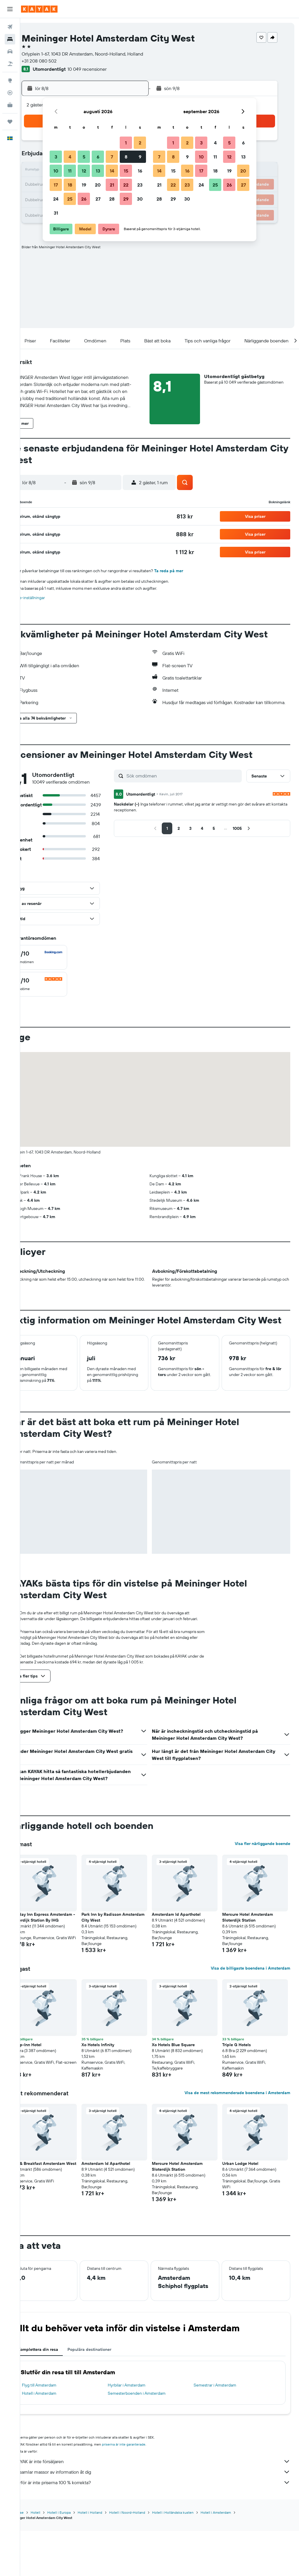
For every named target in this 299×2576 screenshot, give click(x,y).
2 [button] (140, 143)
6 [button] (98, 157)
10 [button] (55, 171)
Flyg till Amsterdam (59, 2430)
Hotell (55, 2558)
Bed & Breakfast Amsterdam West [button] (58, 2203)
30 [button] (140, 199)
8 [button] (126, 157)
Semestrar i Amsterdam (221, 2430)
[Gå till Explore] (10, 80)
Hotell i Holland (110, 2558)
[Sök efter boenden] (10, 39)
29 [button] (125, 199)
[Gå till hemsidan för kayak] (39, 9)
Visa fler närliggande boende (262, 1875)
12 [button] (84, 171)
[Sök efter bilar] (10, 51)
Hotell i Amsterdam (59, 2438)
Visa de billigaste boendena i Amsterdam (250, 2005)
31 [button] (56, 213)
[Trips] (10, 121)
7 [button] (112, 157)
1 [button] (126, 143)
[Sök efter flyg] (10, 27)
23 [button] (139, 185)
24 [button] (55, 199)
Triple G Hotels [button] (241, 2082)
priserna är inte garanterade (144, 2490)
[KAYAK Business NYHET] (10, 105)
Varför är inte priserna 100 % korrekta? (162, 2528)
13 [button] (98, 171)
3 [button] (56, 157)
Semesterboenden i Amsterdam (150, 2438)
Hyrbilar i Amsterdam (140, 2430)
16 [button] (140, 171)
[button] (10, 9)
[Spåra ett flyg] (10, 93)
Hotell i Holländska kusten (193, 2558)
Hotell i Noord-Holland (147, 2558)
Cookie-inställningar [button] (47, 597)
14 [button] (112, 171)
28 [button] (111, 199)
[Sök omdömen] (192, 783)
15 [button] (126, 171)
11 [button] (70, 171)
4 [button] (70, 157)
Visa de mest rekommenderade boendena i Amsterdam (237, 2130)
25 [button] (69, 199)
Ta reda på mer (188, 570)
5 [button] (84, 157)
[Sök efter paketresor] (10, 64)
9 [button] (140, 157)
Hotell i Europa (79, 2558)
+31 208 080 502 (59, 61)
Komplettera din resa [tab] (58, 2395)
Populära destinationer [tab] (109, 2395)
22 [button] (125, 185)
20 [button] (98, 185)
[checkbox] (58, 964)
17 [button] (56, 185)
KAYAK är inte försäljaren (162, 2507)
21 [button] (112, 185)
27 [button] (97, 199)
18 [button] (70, 185)
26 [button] (83, 199)
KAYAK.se (36, 2558)
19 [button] (84, 185)
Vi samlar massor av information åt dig (162, 2517)
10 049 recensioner (107, 69)
